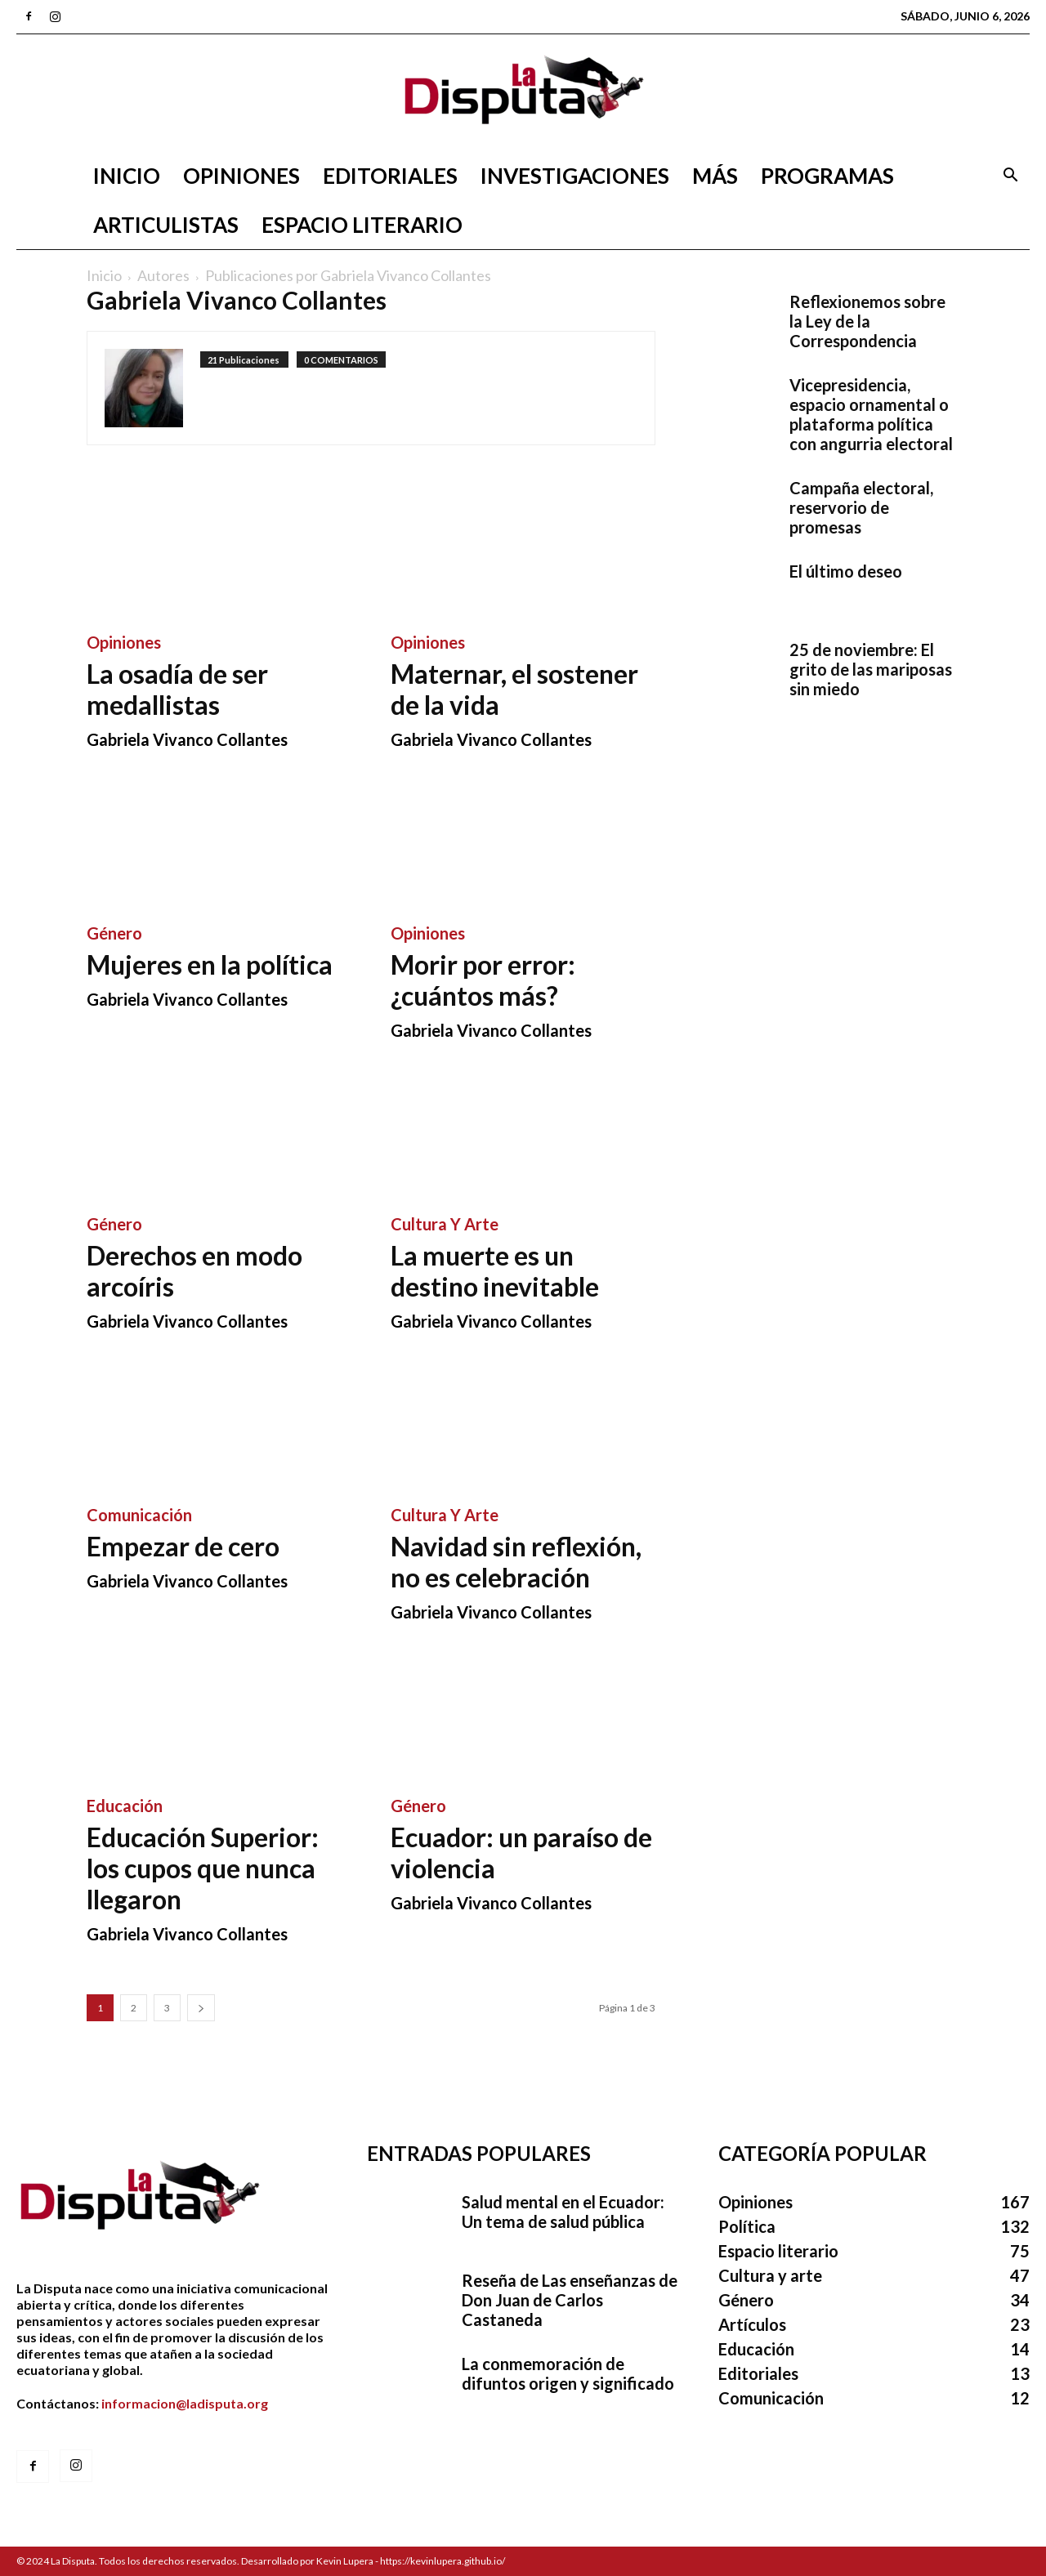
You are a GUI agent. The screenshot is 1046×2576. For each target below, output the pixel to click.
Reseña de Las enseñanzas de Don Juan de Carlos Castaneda (569, 2299)
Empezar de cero (183, 1546)
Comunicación (139, 1515)
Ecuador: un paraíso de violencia (521, 1852)
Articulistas (166, 225)
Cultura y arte (444, 1224)
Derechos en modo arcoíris (194, 1270)
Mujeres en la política (210, 964)
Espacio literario (362, 225)
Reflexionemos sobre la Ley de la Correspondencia (867, 321)
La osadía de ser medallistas (177, 689)
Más (715, 176)
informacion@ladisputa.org (184, 2403)
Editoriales (390, 176)
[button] (1010, 177)
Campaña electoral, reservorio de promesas (861, 507)
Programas (827, 176)
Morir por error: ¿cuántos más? (483, 980)
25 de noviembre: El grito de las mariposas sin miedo (870, 669)
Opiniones (241, 176)
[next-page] (201, 2007)
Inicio (126, 176)
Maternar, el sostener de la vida (514, 689)
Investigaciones (575, 176)
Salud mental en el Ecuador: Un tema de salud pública (563, 2211)
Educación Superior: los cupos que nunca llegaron (203, 1868)
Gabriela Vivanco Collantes (187, 739)
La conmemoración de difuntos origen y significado (568, 2373)
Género (114, 933)
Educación (125, 1805)
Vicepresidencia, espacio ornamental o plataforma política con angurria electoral (871, 414)
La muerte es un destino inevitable (495, 1270)
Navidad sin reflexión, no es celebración (516, 1561)
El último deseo (845, 571)
